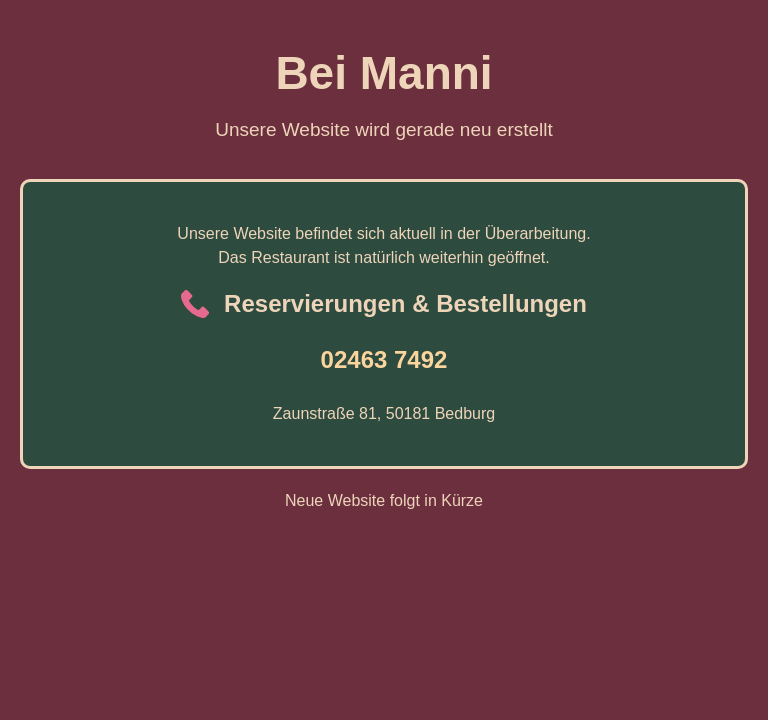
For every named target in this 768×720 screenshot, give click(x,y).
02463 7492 (384, 359)
